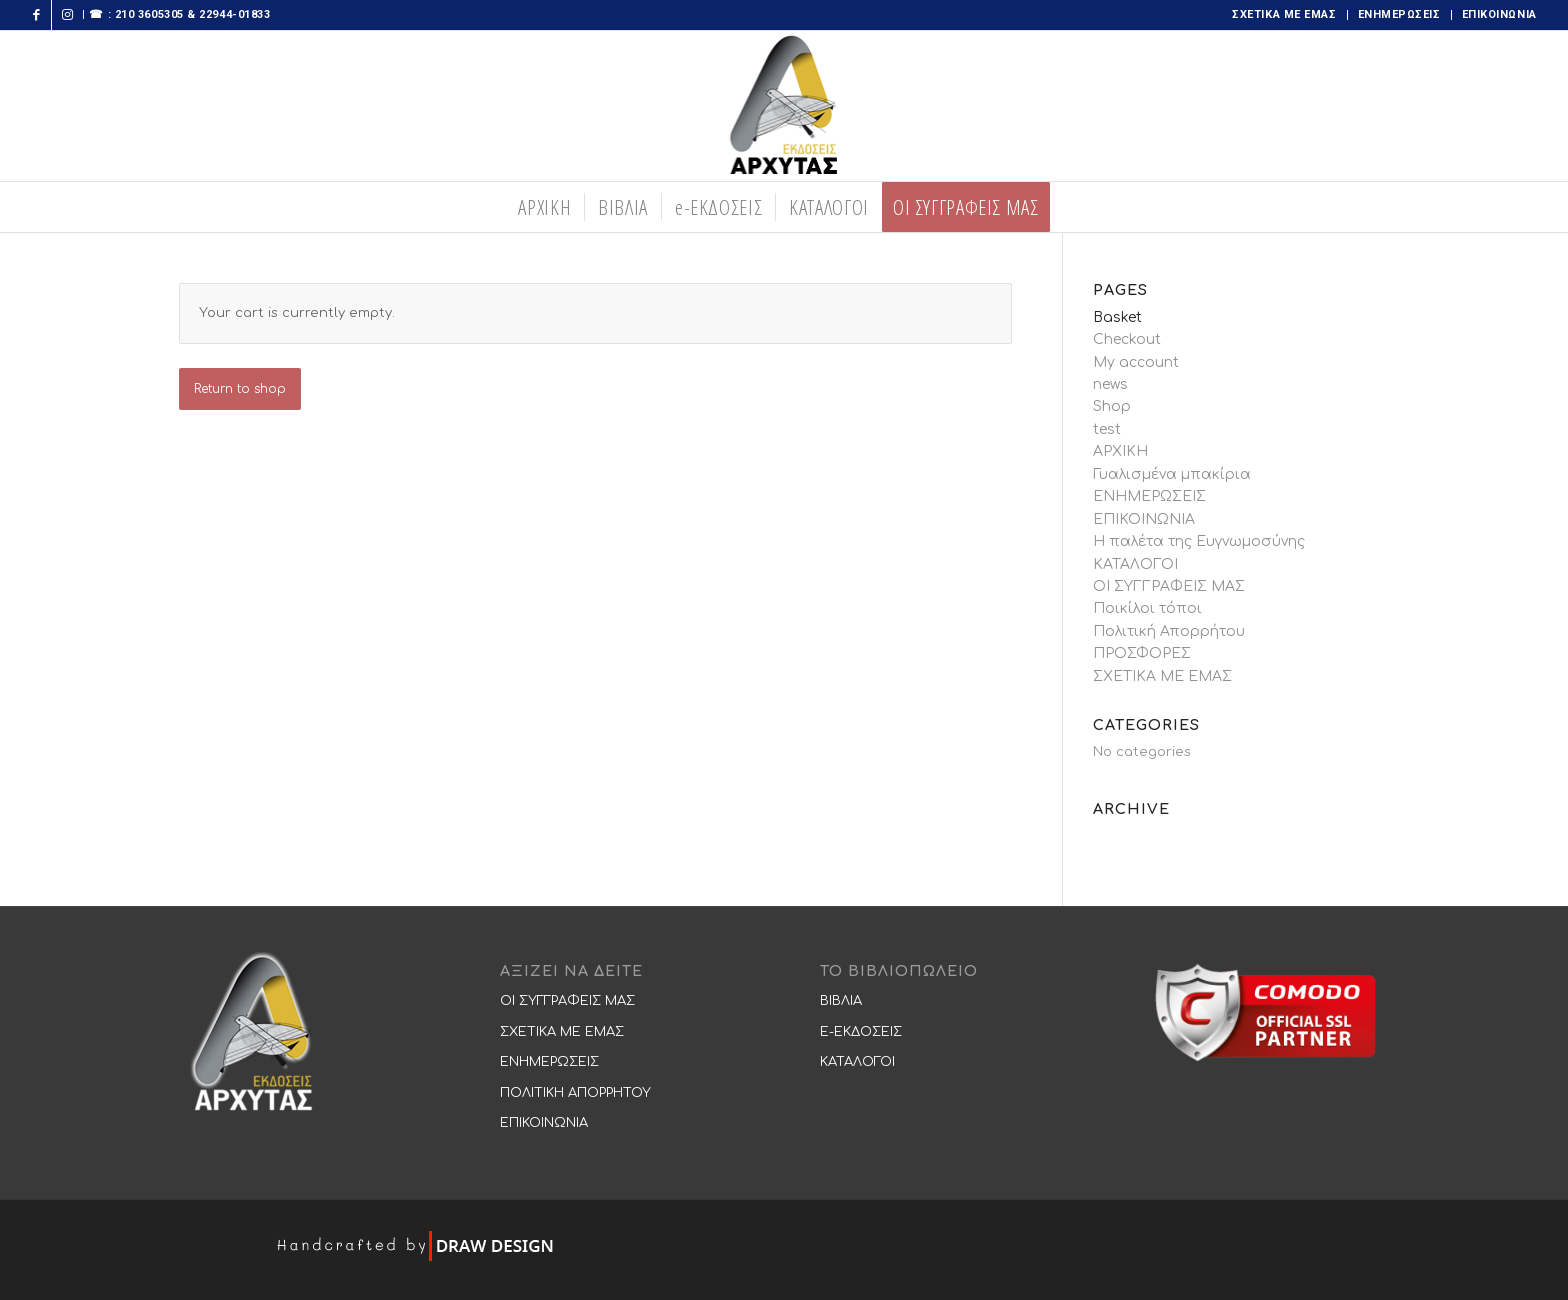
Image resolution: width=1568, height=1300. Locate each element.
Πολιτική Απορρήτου (1169, 631)
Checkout (1127, 339)
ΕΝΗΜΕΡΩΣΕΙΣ (1399, 14)
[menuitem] (1284, 15)
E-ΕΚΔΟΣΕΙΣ (861, 1032)
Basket (1117, 317)
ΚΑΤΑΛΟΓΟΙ (1135, 564)
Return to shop (240, 389)
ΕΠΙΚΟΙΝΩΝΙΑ (1499, 14)
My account (1136, 362)
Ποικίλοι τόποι (1147, 608)
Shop (1112, 406)
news (1110, 384)
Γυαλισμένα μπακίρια (1172, 474)
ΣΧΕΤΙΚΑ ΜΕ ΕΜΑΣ (1284, 14)
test (1107, 429)
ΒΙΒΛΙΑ (841, 1001)
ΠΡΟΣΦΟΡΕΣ (1142, 653)
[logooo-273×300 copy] (784, 106)
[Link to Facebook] (36, 15)
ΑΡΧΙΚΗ (1120, 451)
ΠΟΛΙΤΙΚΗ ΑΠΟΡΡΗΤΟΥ (575, 1093)
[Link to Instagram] (67, 15)
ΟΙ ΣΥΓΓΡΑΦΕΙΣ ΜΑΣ (1169, 586)
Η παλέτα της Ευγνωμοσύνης (1199, 541)
